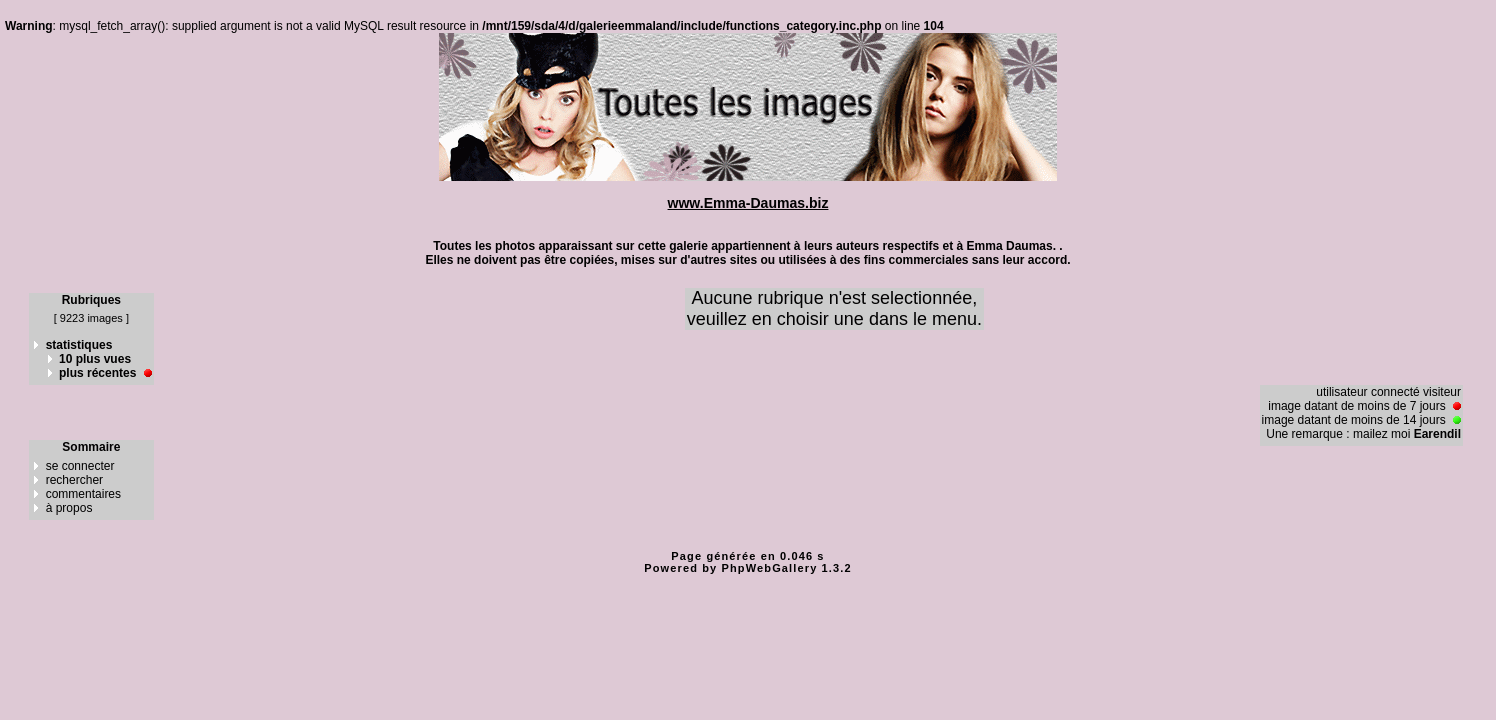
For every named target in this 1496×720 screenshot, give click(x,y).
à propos (69, 508)
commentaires (83, 494)
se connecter (80, 466)
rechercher (74, 480)
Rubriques (91, 300)
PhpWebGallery (770, 568)
